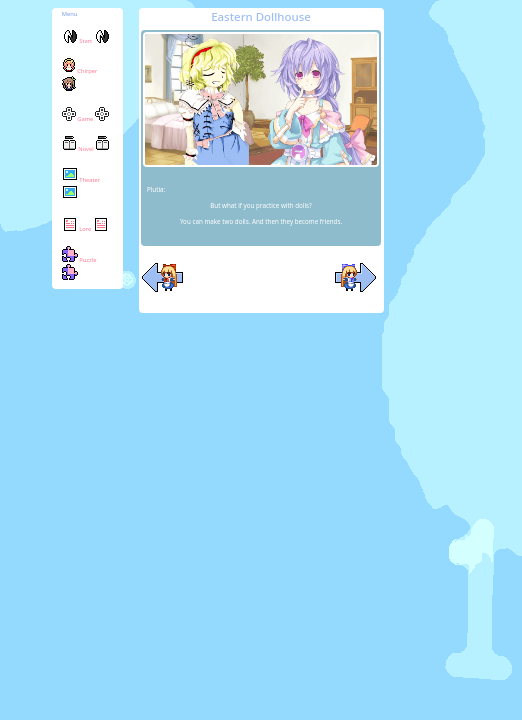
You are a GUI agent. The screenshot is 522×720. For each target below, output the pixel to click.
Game (85, 119)
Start (86, 41)
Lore (85, 229)
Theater (81, 189)
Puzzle (79, 269)
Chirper (80, 80)
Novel (86, 149)
